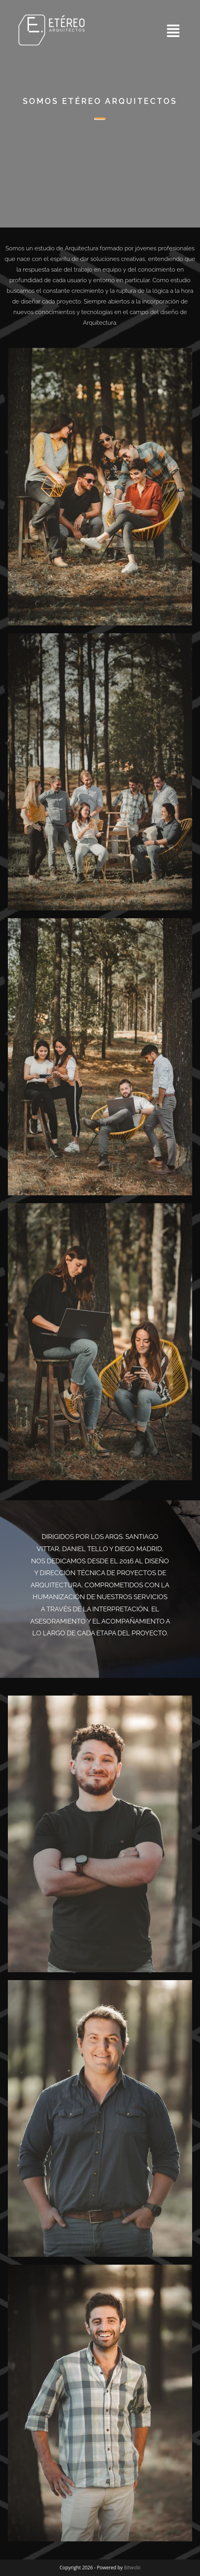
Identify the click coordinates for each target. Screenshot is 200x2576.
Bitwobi (132, 2567)
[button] (143, 31)
